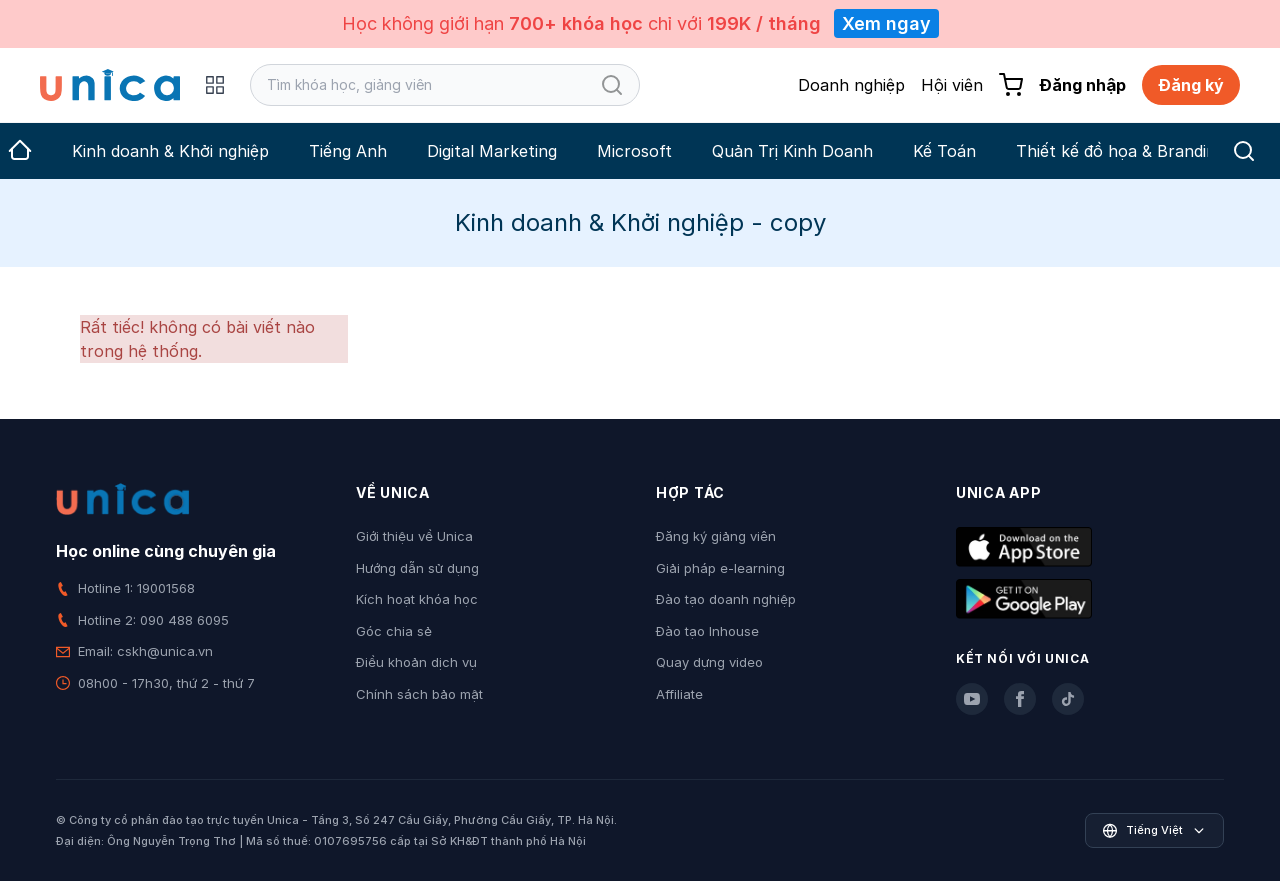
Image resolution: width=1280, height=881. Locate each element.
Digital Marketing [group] (492, 151)
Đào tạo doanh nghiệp (726, 599)
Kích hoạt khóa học (417, 599)
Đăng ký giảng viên (716, 536)
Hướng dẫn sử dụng (417, 568)
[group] (20, 151)
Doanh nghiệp (851, 85)
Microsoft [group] (634, 151)
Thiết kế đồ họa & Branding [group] (1120, 151)
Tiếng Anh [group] (348, 151)
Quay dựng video (709, 662)
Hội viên (952, 85)
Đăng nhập (1082, 85)
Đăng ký (1191, 85)
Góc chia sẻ (394, 631)
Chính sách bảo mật (419, 694)
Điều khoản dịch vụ (416, 662)
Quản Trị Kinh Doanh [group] (792, 151)
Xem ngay (886, 23)
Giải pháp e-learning (720, 568)
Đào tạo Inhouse (707, 631)
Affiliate (679, 694)
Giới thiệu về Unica (414, 536)
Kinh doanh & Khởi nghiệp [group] (170, 151)
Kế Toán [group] (944, 151)
